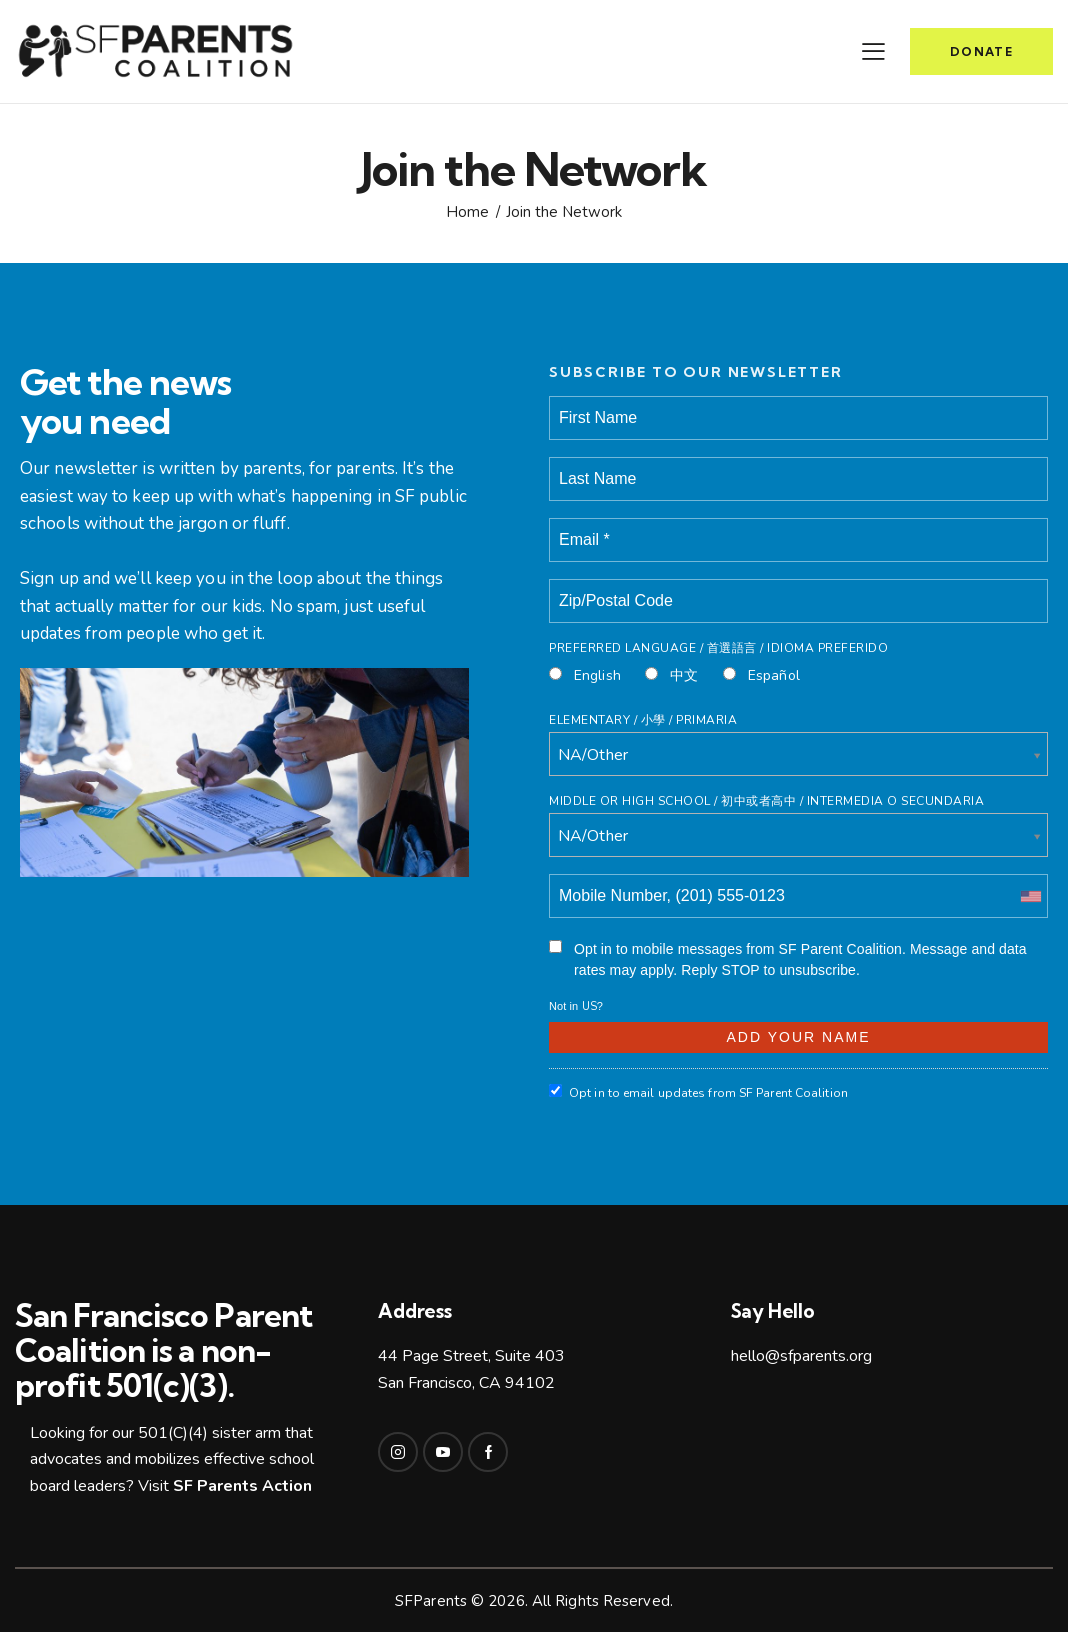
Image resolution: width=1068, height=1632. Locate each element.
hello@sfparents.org (801, 1356)
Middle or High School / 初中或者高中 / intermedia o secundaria (766, 801)
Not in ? (576, 1006)
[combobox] (1030, 896)
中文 (671, 675)
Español (761, 675)
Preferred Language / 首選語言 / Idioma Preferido (718, 648)
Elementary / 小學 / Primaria (643, 720)
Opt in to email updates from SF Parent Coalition (698, 1092)
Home (467, 212)
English (585, 675)
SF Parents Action (242, 1486)
